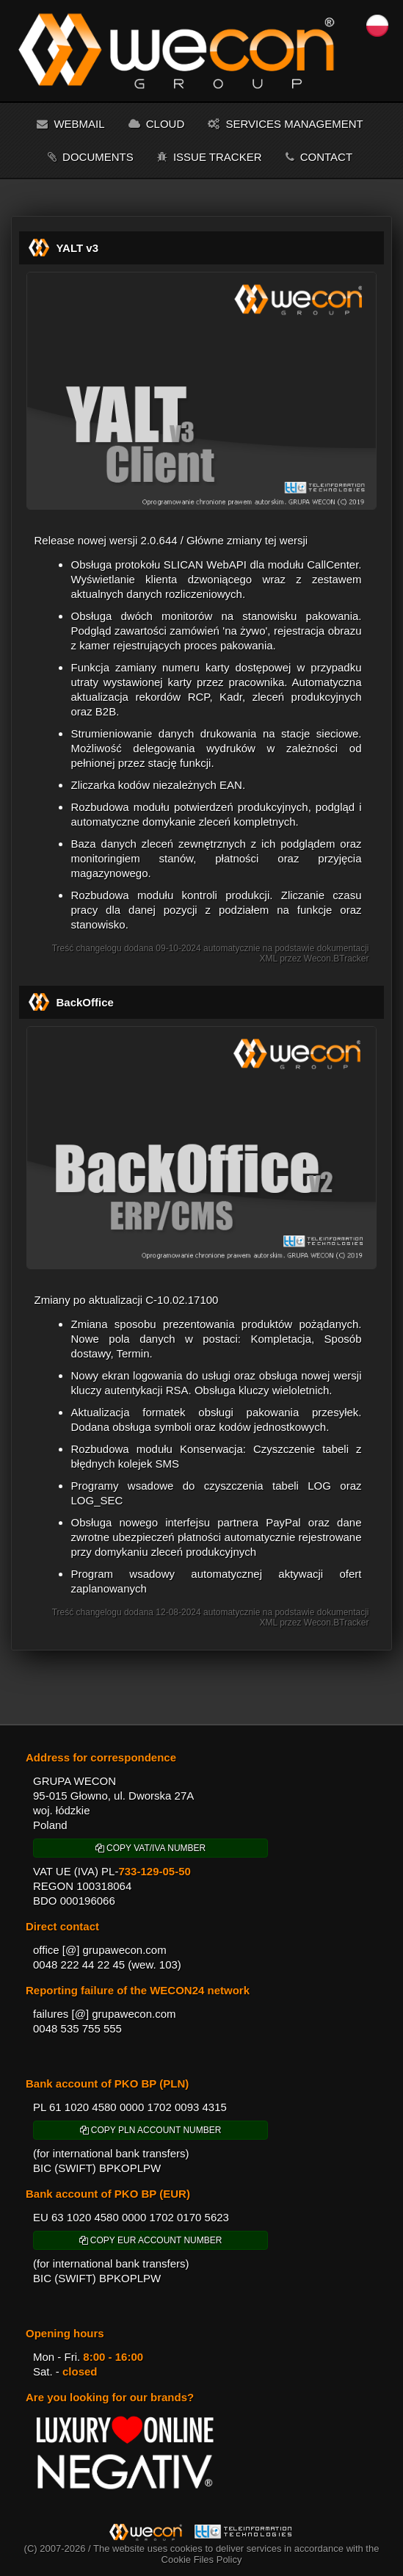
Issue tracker (209, 157)
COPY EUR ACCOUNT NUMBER (150, 2240)
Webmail (70, 124)
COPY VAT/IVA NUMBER (150, 1848)
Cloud (156, 124)
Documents (91, 157)
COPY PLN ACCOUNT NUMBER (151, 2130)
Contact (319, 157)
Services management (285, 124)
